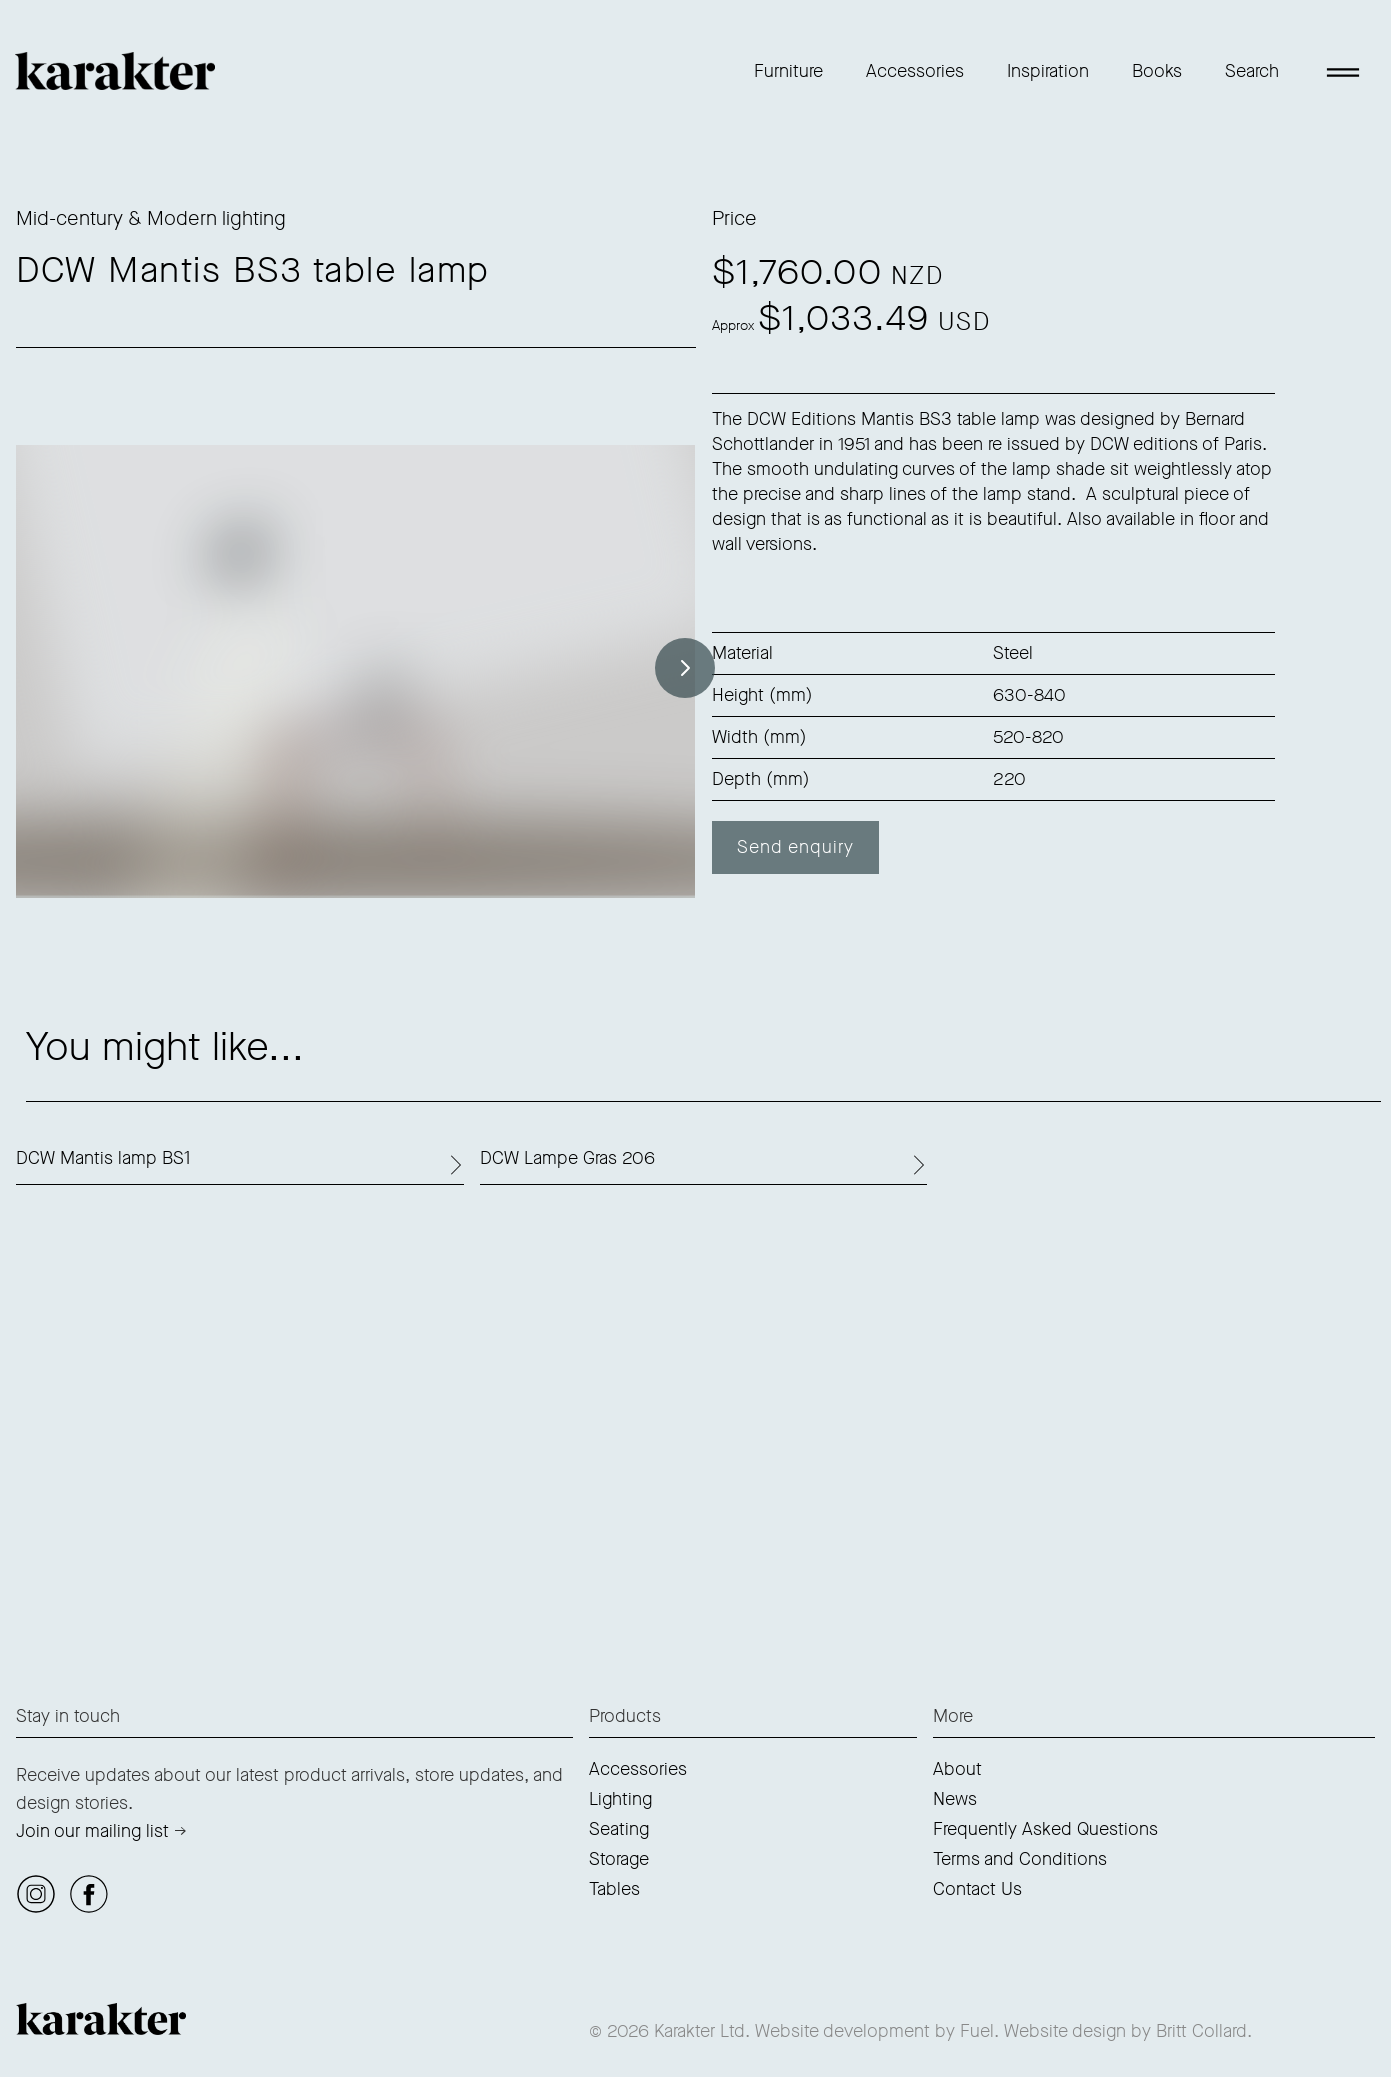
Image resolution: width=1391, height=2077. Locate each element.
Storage (619, 1859)
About (957, 1769)
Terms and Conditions (1020, 1859)
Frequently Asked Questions (1045, 1829)
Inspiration (1048, 71)
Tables (614, 1889)
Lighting (620, 1799)
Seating (619, 1829)
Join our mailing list (92, 1831)
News (955, 1799)
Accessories (915, 71)
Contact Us (977, 1889)
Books (1157, 71)
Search (1252, 71)
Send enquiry (795, 847)
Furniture (788, 71)
